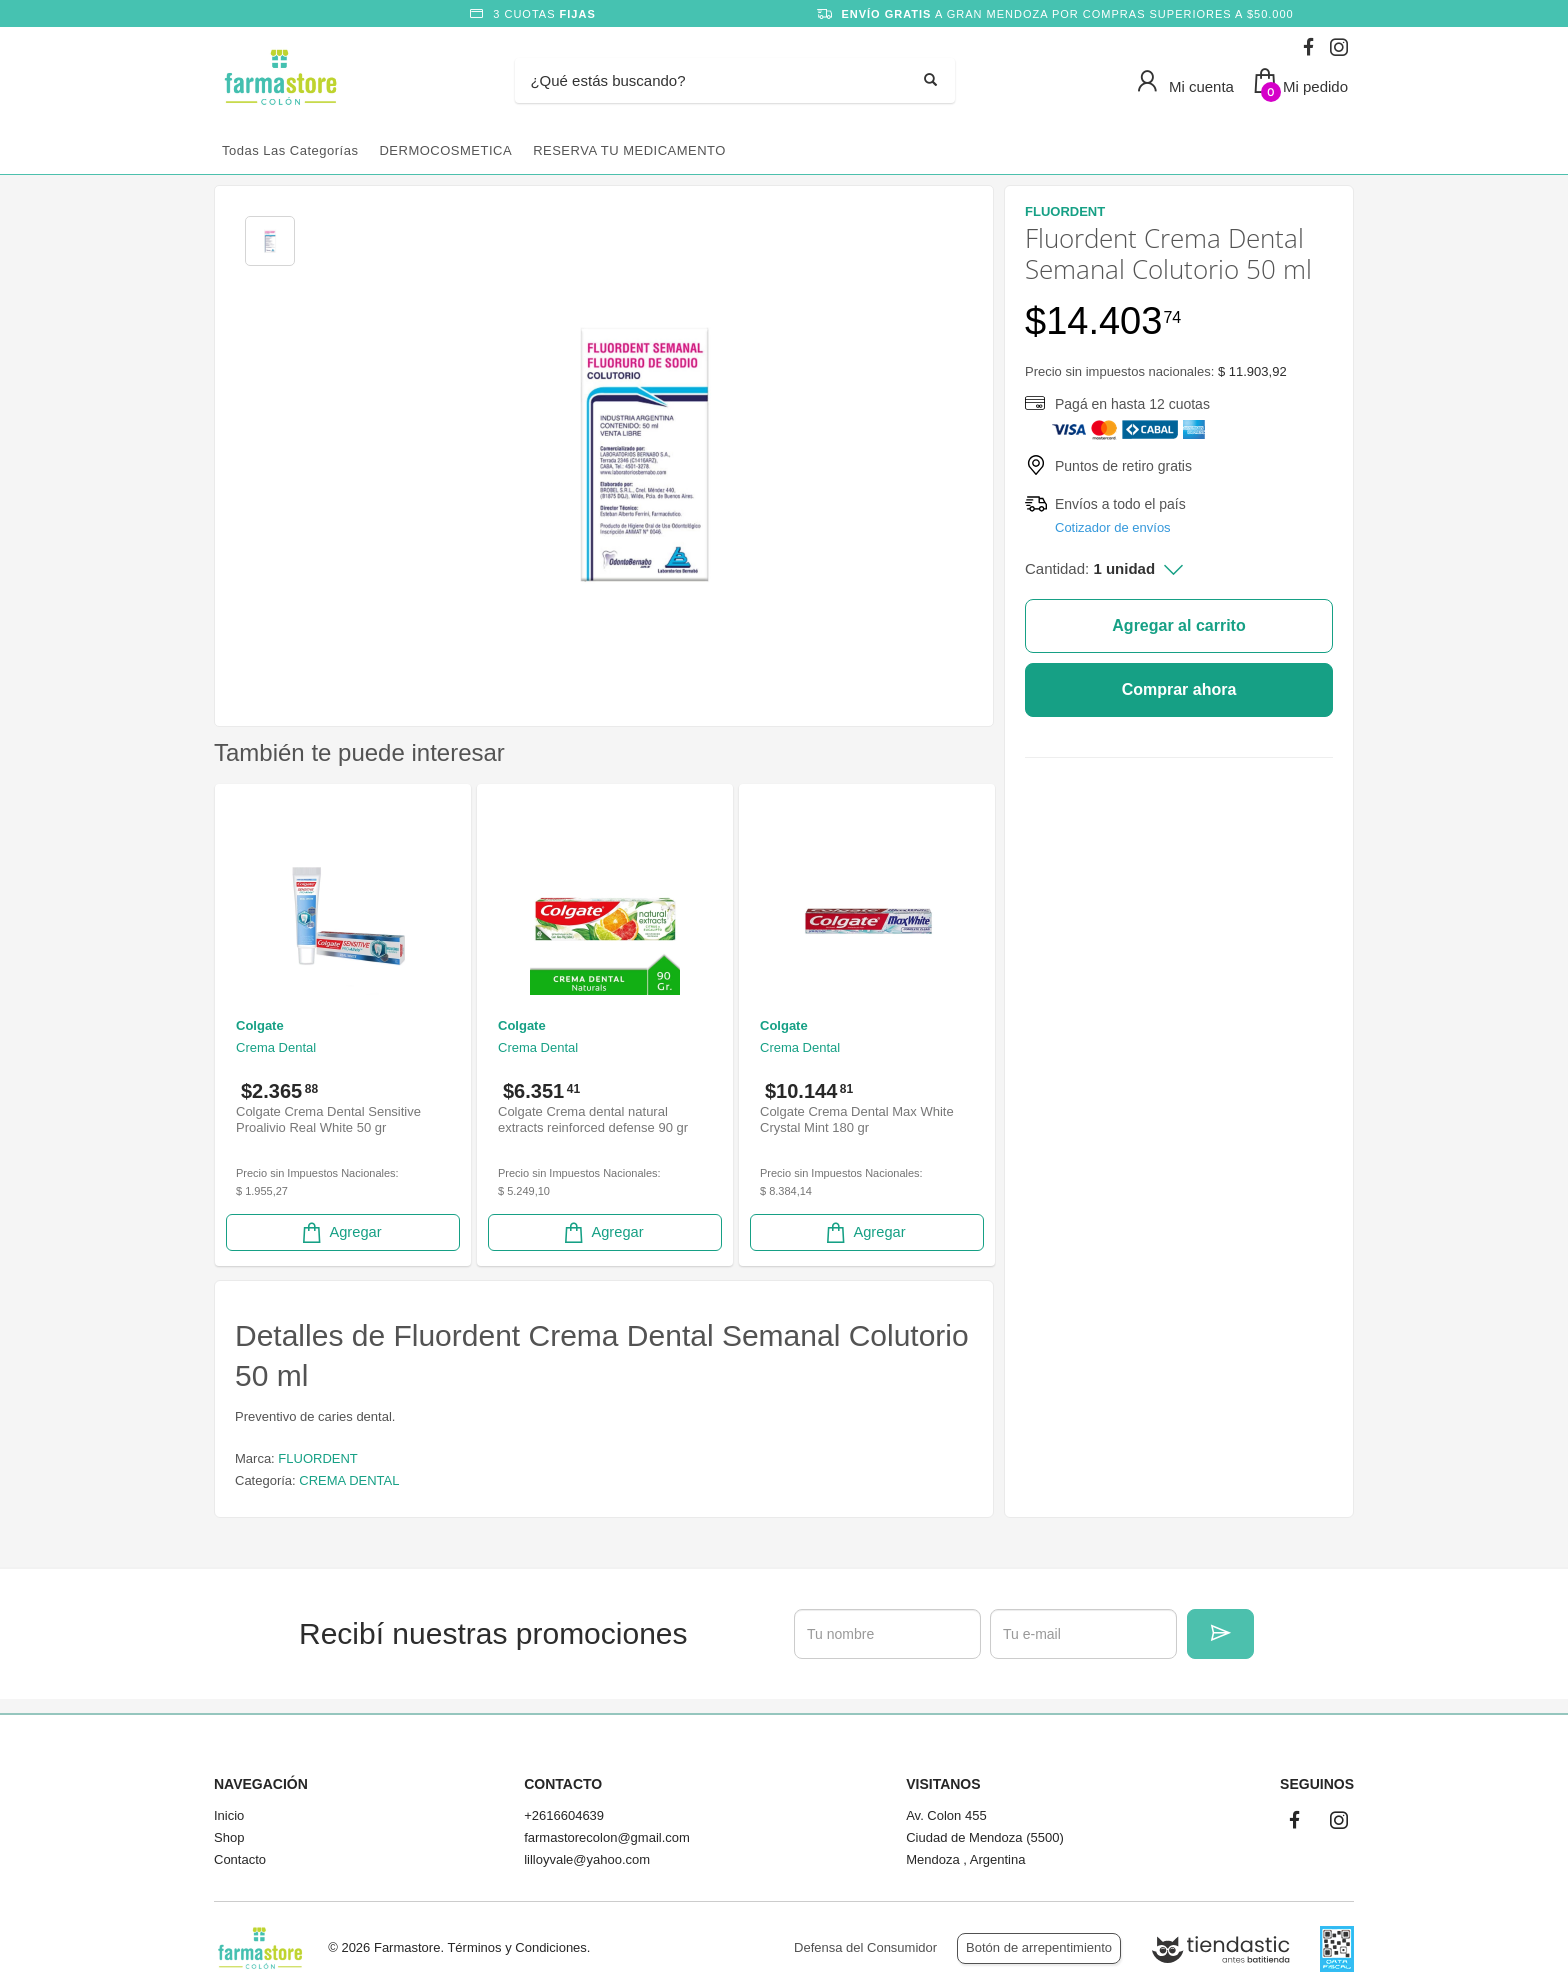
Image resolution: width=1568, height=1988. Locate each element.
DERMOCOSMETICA (445, 150)
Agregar (340, 1232)
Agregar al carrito (1178, 625)
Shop (229, 1837)
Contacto (240, 1859)
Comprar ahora (1179, 689)
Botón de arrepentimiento (1039, 1947)
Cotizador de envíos (1113, 527)
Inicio (229, 1815)
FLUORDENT (317, 1458)
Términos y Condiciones (516, 1947)
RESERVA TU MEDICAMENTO (629, 150)
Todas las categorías (290, 150)
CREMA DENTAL (349, 1480)
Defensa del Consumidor (865, 1947)
